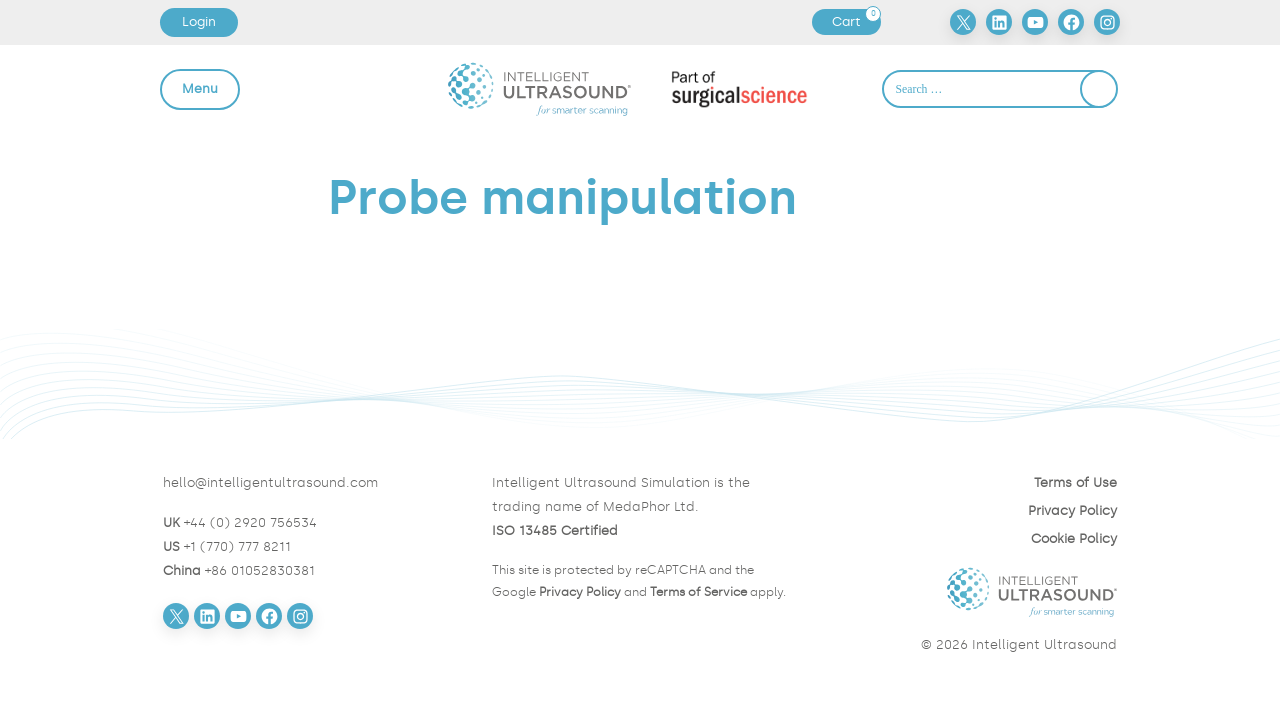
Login (199, 21)
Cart (856, 22)
